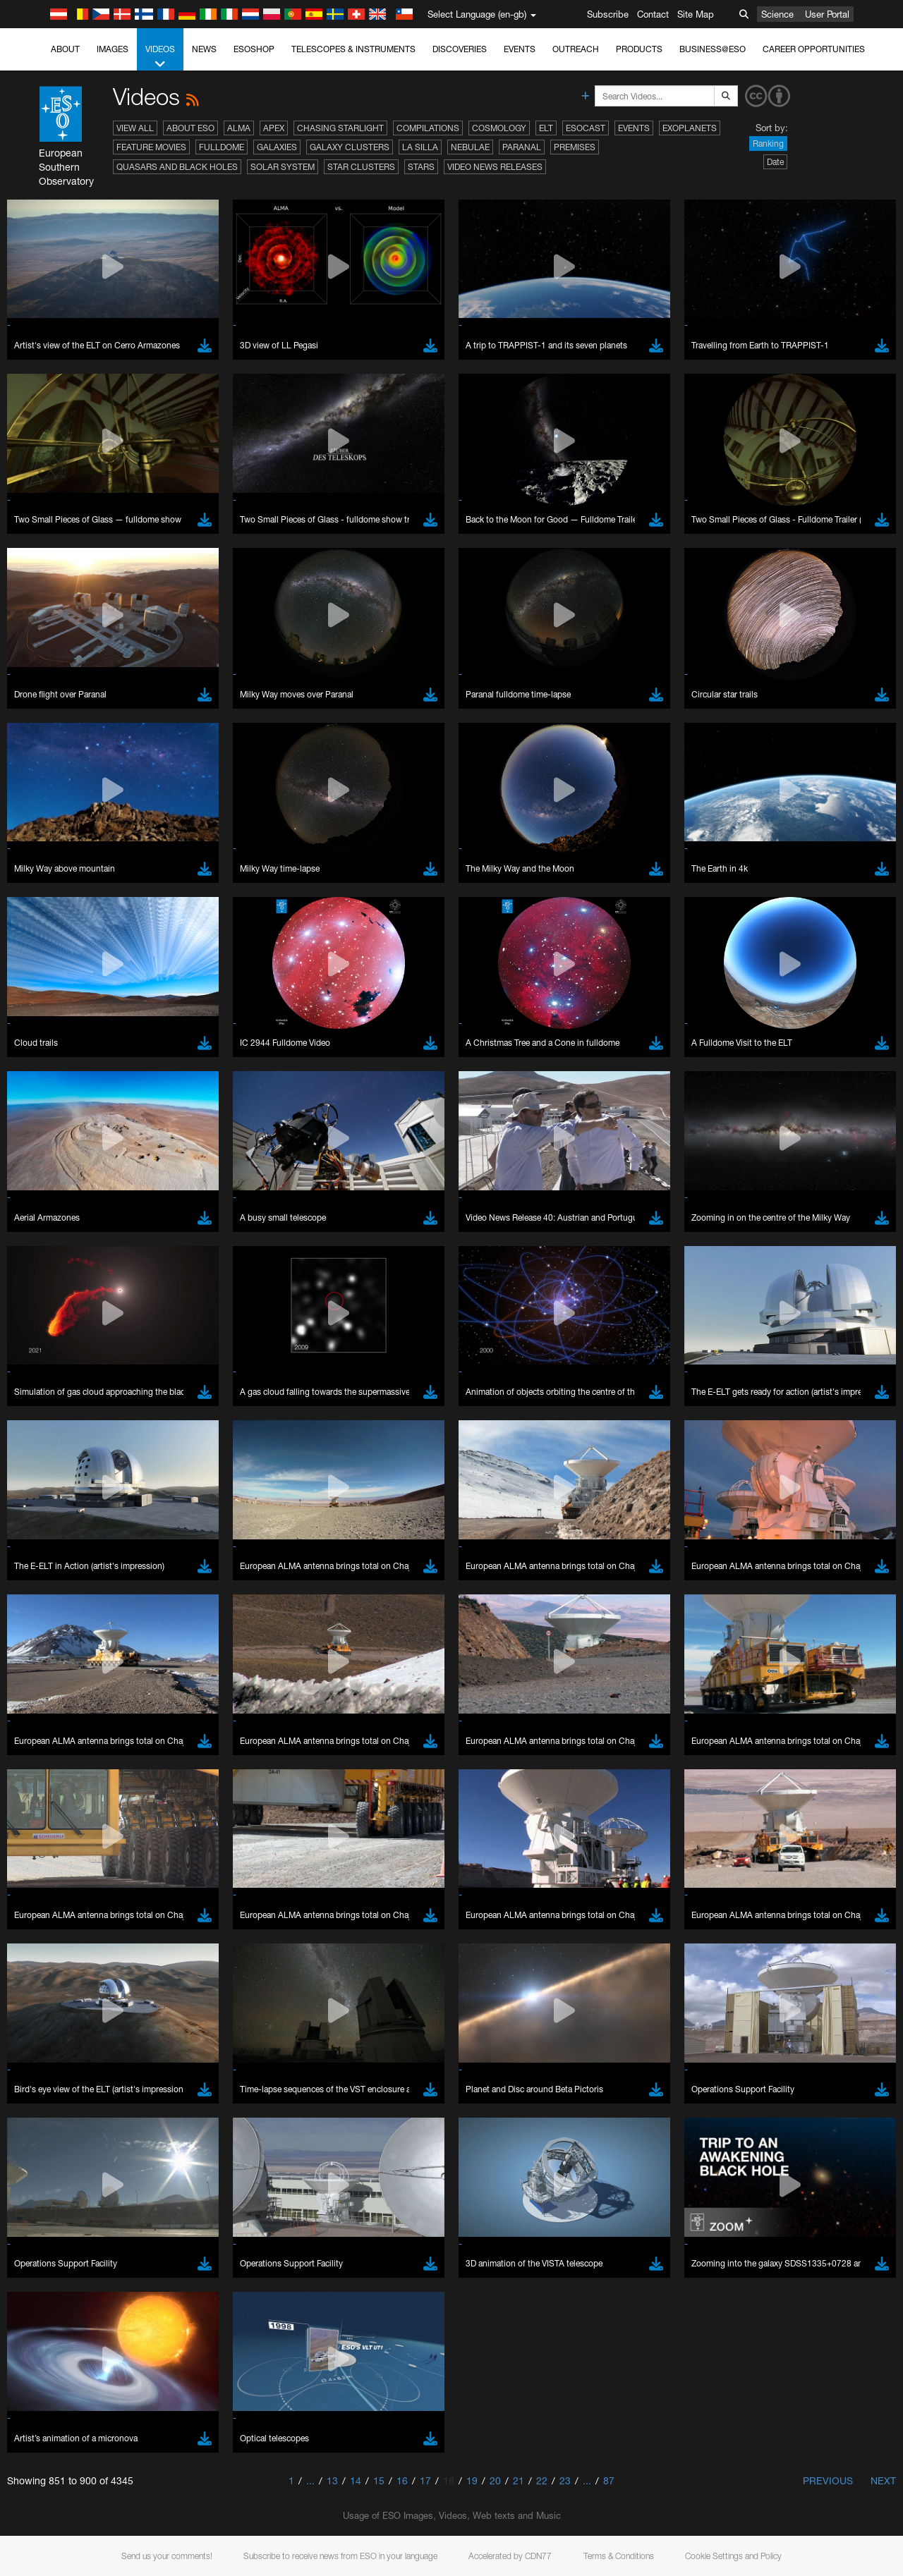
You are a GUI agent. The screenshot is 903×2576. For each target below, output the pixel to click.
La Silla (420, 147)
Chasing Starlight (340, 128)
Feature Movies (151, 147)
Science (777, 14)
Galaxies (277, 147)
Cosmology (499, 128)
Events (519, 49)
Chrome (58, 1770)
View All (135, 128)
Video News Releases (495, 166)
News (204, 49)
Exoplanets (689, 128)
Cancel (114, 2016)
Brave (54, 1756)
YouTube (31, 1524)
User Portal (827, 14)
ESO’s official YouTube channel (332, 1524)
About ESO (190, 128)
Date (775, 162)
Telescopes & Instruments (353, 49)
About (65, 49)
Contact (653, 14)
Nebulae (470, 147)
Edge (52, 1782)
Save (45, 2016)
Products (639, 49)
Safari (53, 1809)
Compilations (427, 128)
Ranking (768, 143)
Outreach (575, 49)
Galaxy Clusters (349, 147)
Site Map (695, 14)
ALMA (238, 128)
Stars (421, 166)
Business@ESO (712, 49)
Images (112, 49)
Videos (160, 57)
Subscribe (608, 14)
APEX (273, 128)
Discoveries (459, 49)
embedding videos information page (810, 1537)
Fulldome (221, 147)
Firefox (55, 1796)
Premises (574, 147)
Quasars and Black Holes (177, 166)
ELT (546, 128)
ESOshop (254, 49)
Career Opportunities (814, 49)
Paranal (521, 147)
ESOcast (585, 128)
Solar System (282, 166)
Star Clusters (361, 166)
